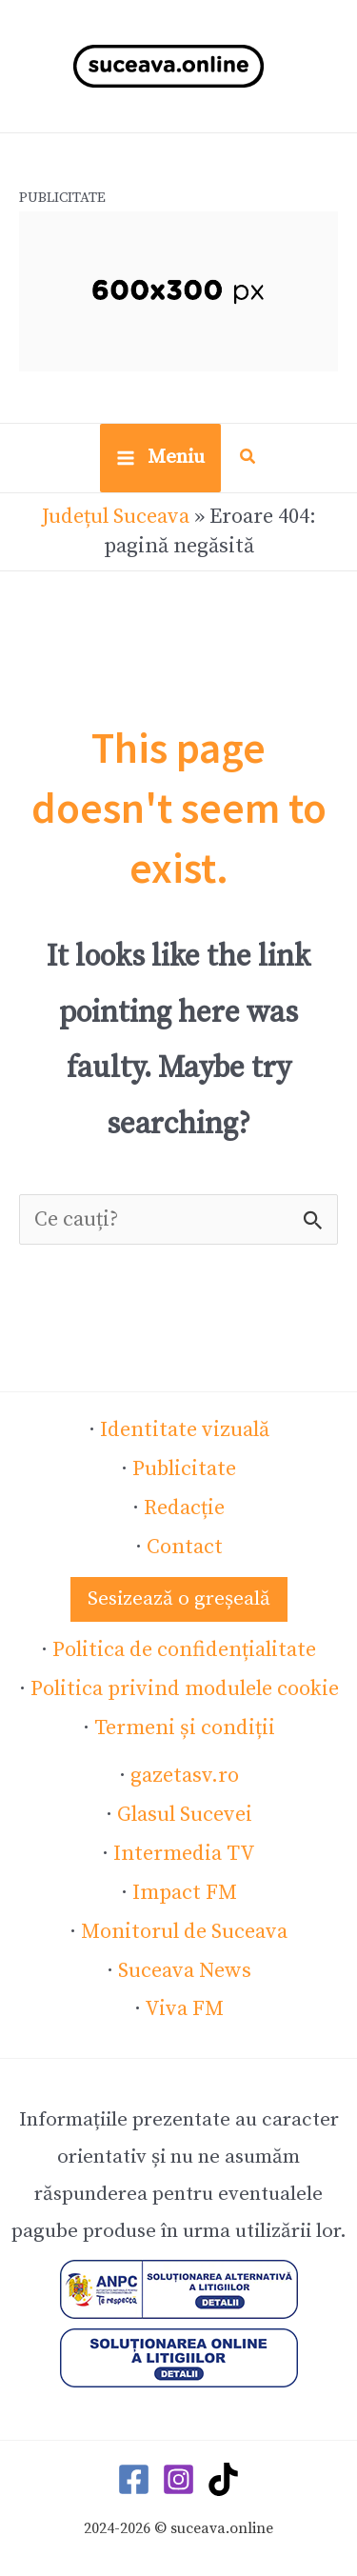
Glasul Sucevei (184, 1814)
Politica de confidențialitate (184, 1650)
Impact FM (184, 1893)
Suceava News (184, 1971)
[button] (248, 459)
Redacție (184, 1508)
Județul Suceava (115, 516)
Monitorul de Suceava (184, 1932)
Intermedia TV (184, 1854)
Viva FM (184, 2009)
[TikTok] (223, 2479)
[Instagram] (178, 2479)
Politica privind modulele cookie (184, 1689)
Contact (185, 1547)
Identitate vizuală (184, 1430)
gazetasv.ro (184, 1775)
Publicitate (184, 1469)
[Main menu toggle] (160, 458)
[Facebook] (133, 2479)
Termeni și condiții (184, 1728)
